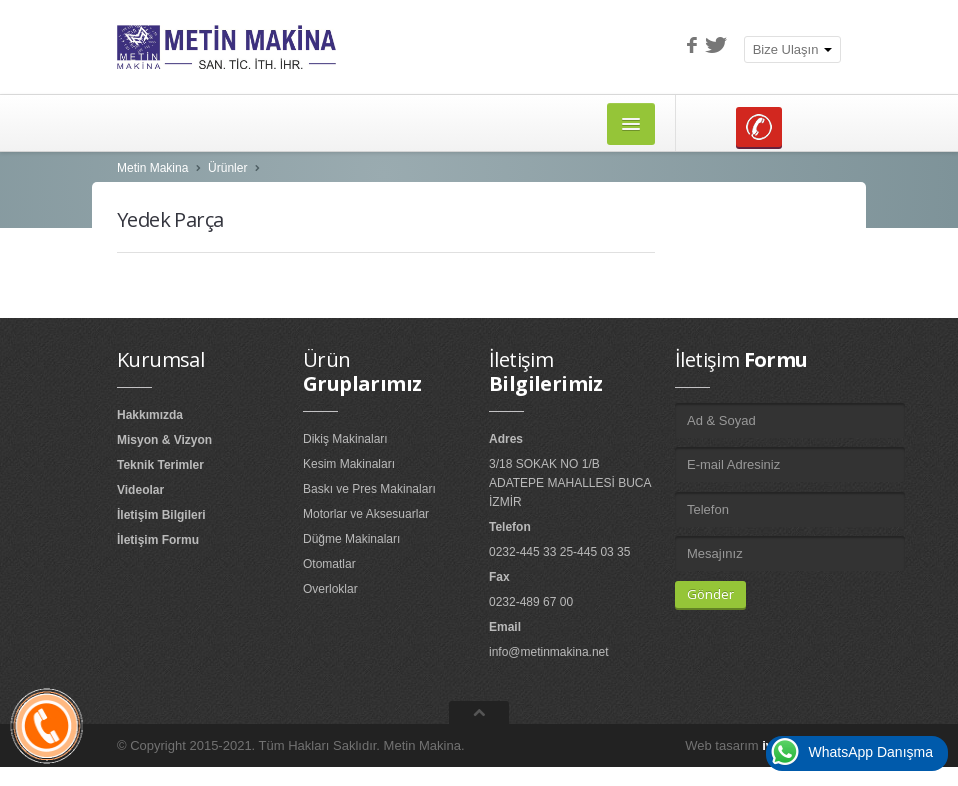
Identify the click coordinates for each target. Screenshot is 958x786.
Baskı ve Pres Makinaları (369, 489)
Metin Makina (152, 168)
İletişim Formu (158, 540)
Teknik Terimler (160, 465)
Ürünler (227, 168)
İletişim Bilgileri (161, 515)
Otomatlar (329, 564)
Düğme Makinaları (351, 539)
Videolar (140, 490)
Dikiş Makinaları (345, 439)
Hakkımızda (150, 415)
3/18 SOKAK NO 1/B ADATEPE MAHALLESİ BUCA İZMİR (570, 483)
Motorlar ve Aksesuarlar (366, 514)
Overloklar (330, 589)
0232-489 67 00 (531, 602)
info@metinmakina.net (549, 652)
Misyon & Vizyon (164, 440)
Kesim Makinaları (349, 464)
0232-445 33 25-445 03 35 (559, 552)
